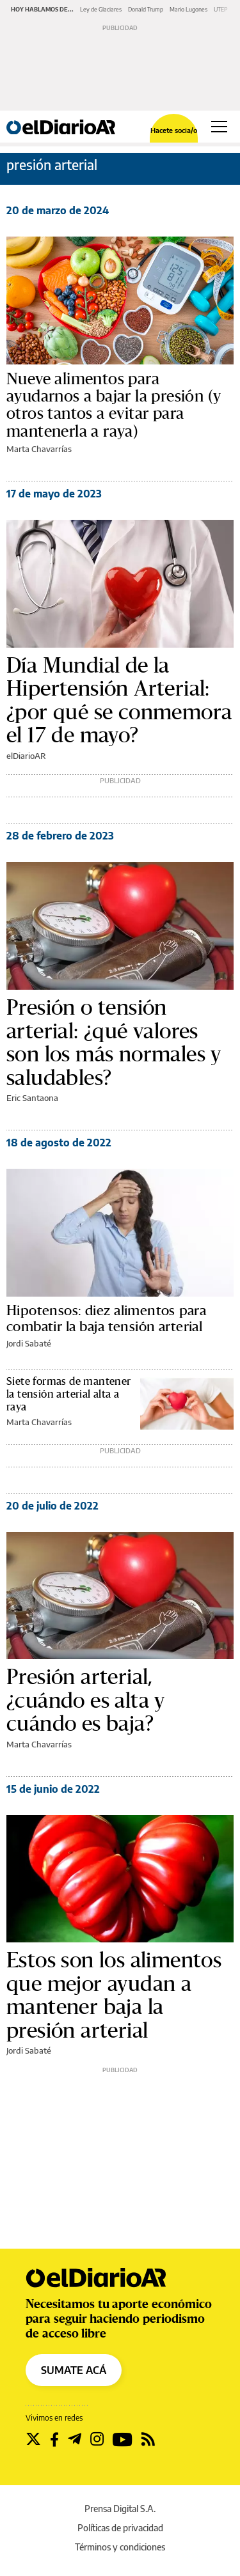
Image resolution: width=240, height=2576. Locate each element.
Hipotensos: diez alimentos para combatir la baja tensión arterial (106, 1318)
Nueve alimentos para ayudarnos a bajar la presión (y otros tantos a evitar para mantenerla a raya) (113, 405)
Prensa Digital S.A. (120, 2508)
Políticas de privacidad (120, 2527)
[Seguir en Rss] (148, 2439)
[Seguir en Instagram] (97, 2439)
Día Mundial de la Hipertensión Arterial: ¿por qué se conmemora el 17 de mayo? (119, 700)
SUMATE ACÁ (73, 2370)
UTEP (221, 9)
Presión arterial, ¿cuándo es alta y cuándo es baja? (85, 1700)
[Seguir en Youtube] (122, 2439)
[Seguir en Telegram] (74, 2439)
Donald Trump (145, 9)
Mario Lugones (188, 9)
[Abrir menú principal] (219, 126)
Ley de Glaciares (101, 9)
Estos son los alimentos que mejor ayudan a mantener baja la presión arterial (113, 1995)
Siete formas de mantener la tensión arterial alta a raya (68, 1394)
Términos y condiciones (120, 2546)
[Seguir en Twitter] (33, 2439)
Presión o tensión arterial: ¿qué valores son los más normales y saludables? (113, 1042)
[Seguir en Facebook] (54, 2439)
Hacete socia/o (173, 130)
